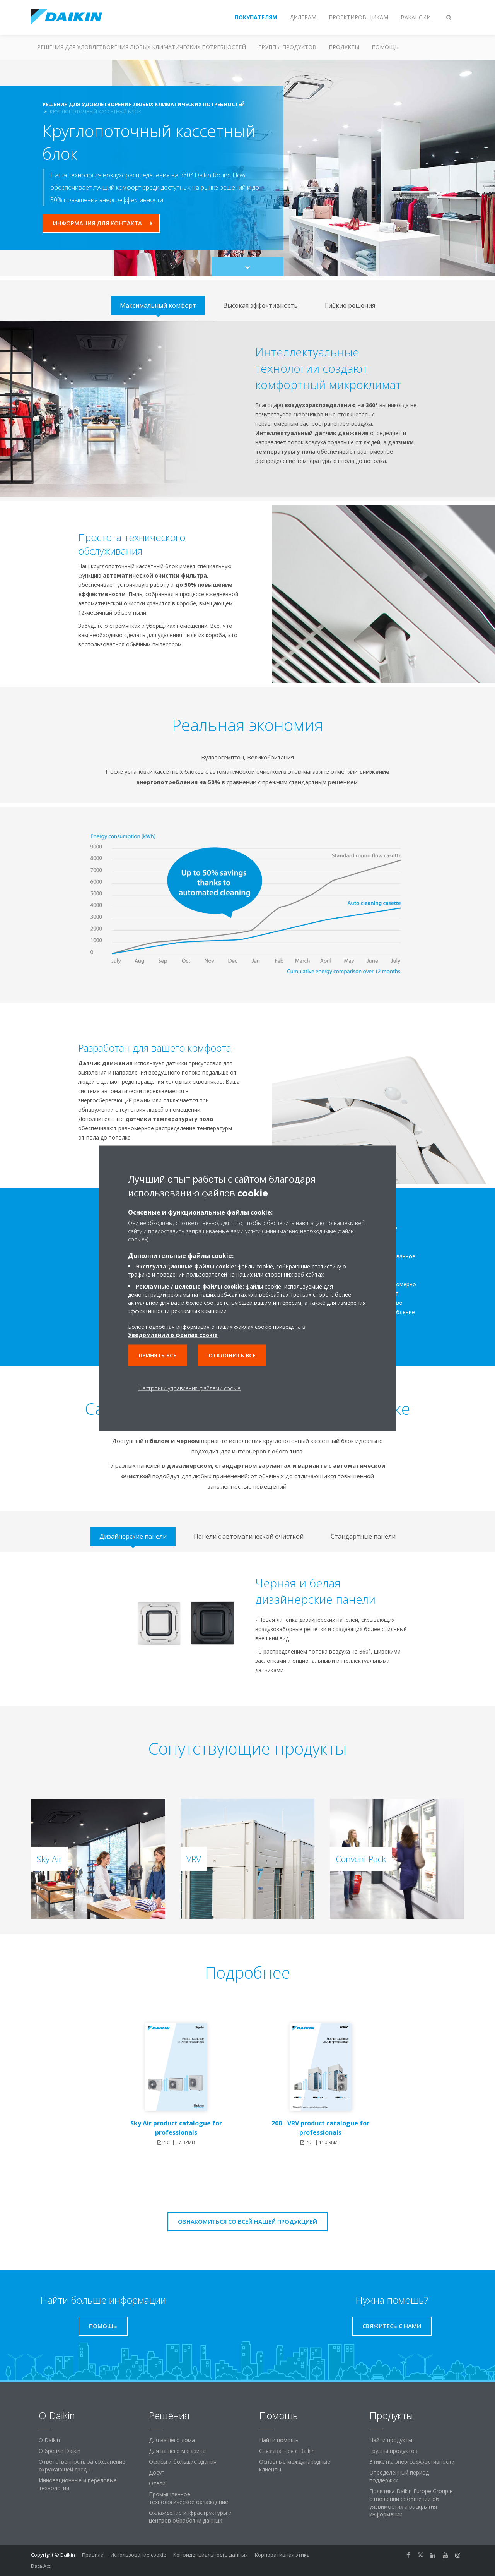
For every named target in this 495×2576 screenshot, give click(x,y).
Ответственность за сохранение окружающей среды (82, 2465)
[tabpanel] (247, 409)
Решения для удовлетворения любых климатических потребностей (141, 47)
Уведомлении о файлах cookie (173, 1334)
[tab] (158, 305)
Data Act (40, 2565)
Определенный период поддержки (399, 2476)
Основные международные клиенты (294, 2465)
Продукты (344, 47)
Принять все (157, 1355)
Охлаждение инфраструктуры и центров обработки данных (190, 2516)
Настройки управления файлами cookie (189, 1388)
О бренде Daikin (59, 2450)
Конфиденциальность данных (210, 2554)
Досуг (156, 2472)
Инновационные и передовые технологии (78, 2484)
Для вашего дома (172, 2440)
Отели (157, 2483)
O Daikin (49, 2440)
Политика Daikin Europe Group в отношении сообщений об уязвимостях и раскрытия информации (411, 2502)
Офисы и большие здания (183, 2461)
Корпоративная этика (282, 2554)
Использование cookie (138, 2554)
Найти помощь (279, 2440)
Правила (93, 2554)
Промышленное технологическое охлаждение (188, 2498)
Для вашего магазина (177, 2450)
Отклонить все (232, 1355)
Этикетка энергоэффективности (412, 2461)
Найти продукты (390, 2440)
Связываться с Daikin (287, 2450)
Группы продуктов (287, 47)
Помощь (385, 47)
